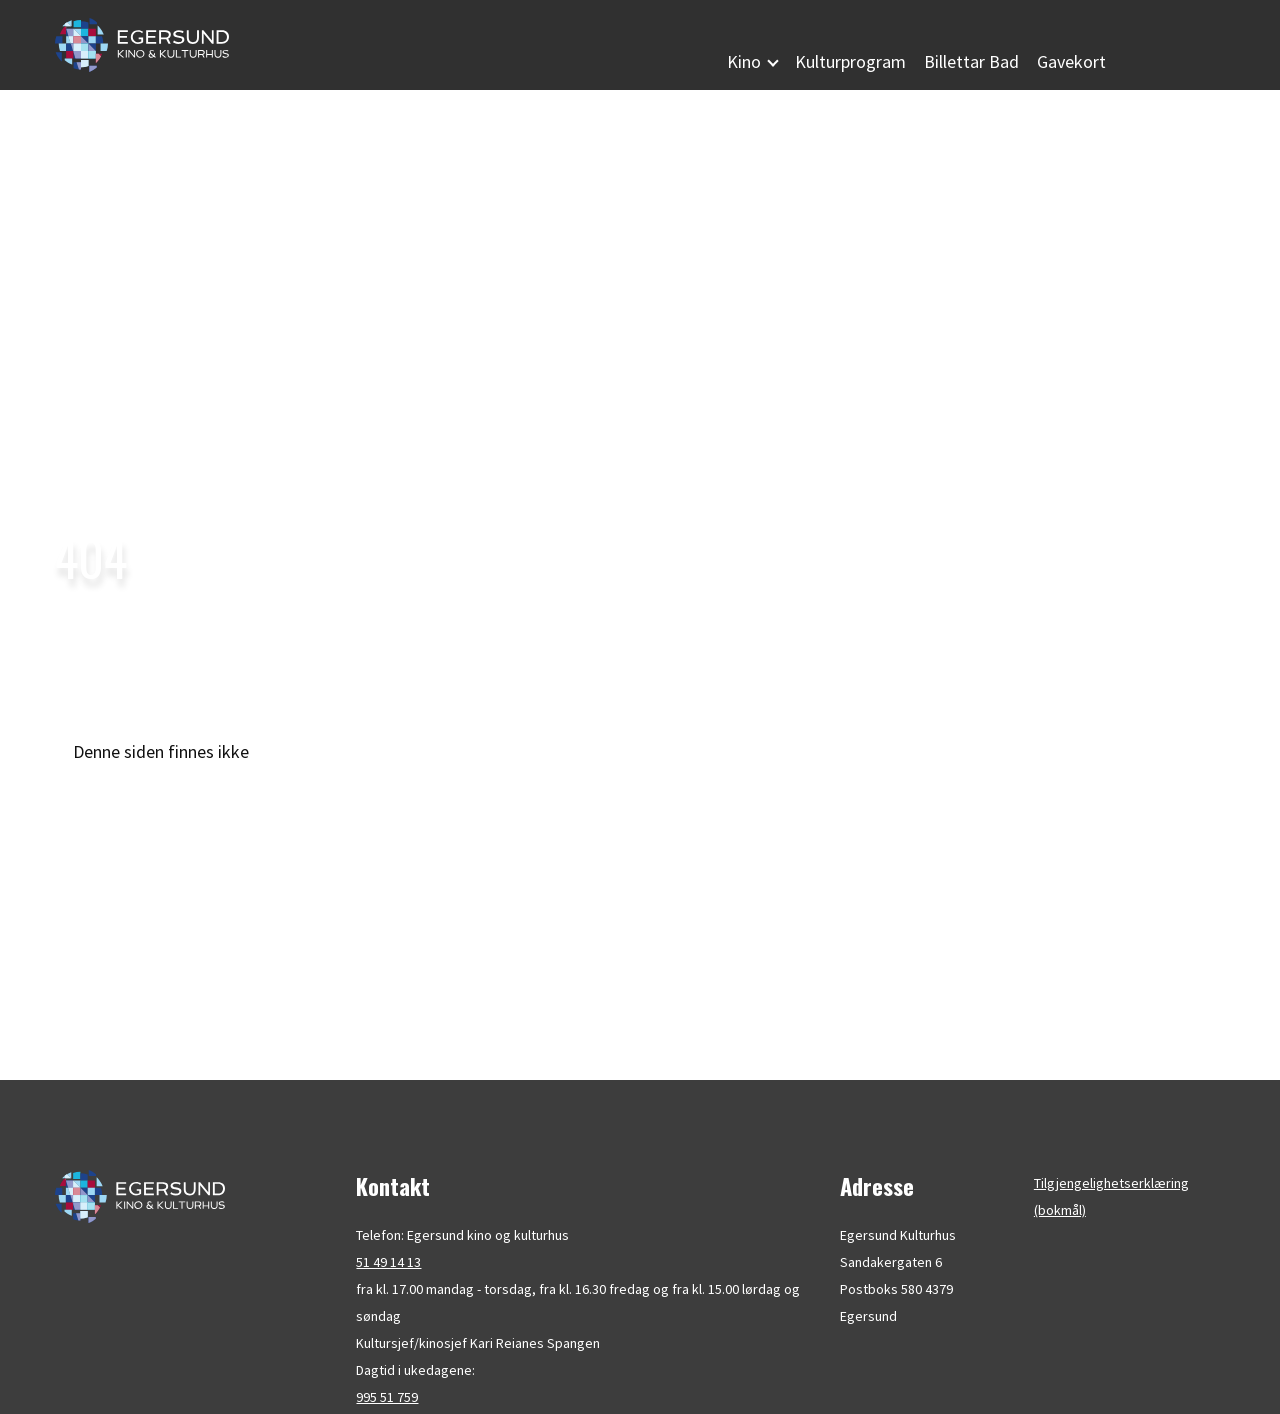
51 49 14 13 (388, 1262)
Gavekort (1071, 61)
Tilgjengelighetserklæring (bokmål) (1111, 1196)
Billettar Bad (971, 61)
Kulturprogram (850, 61)
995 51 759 (387, 1397)
